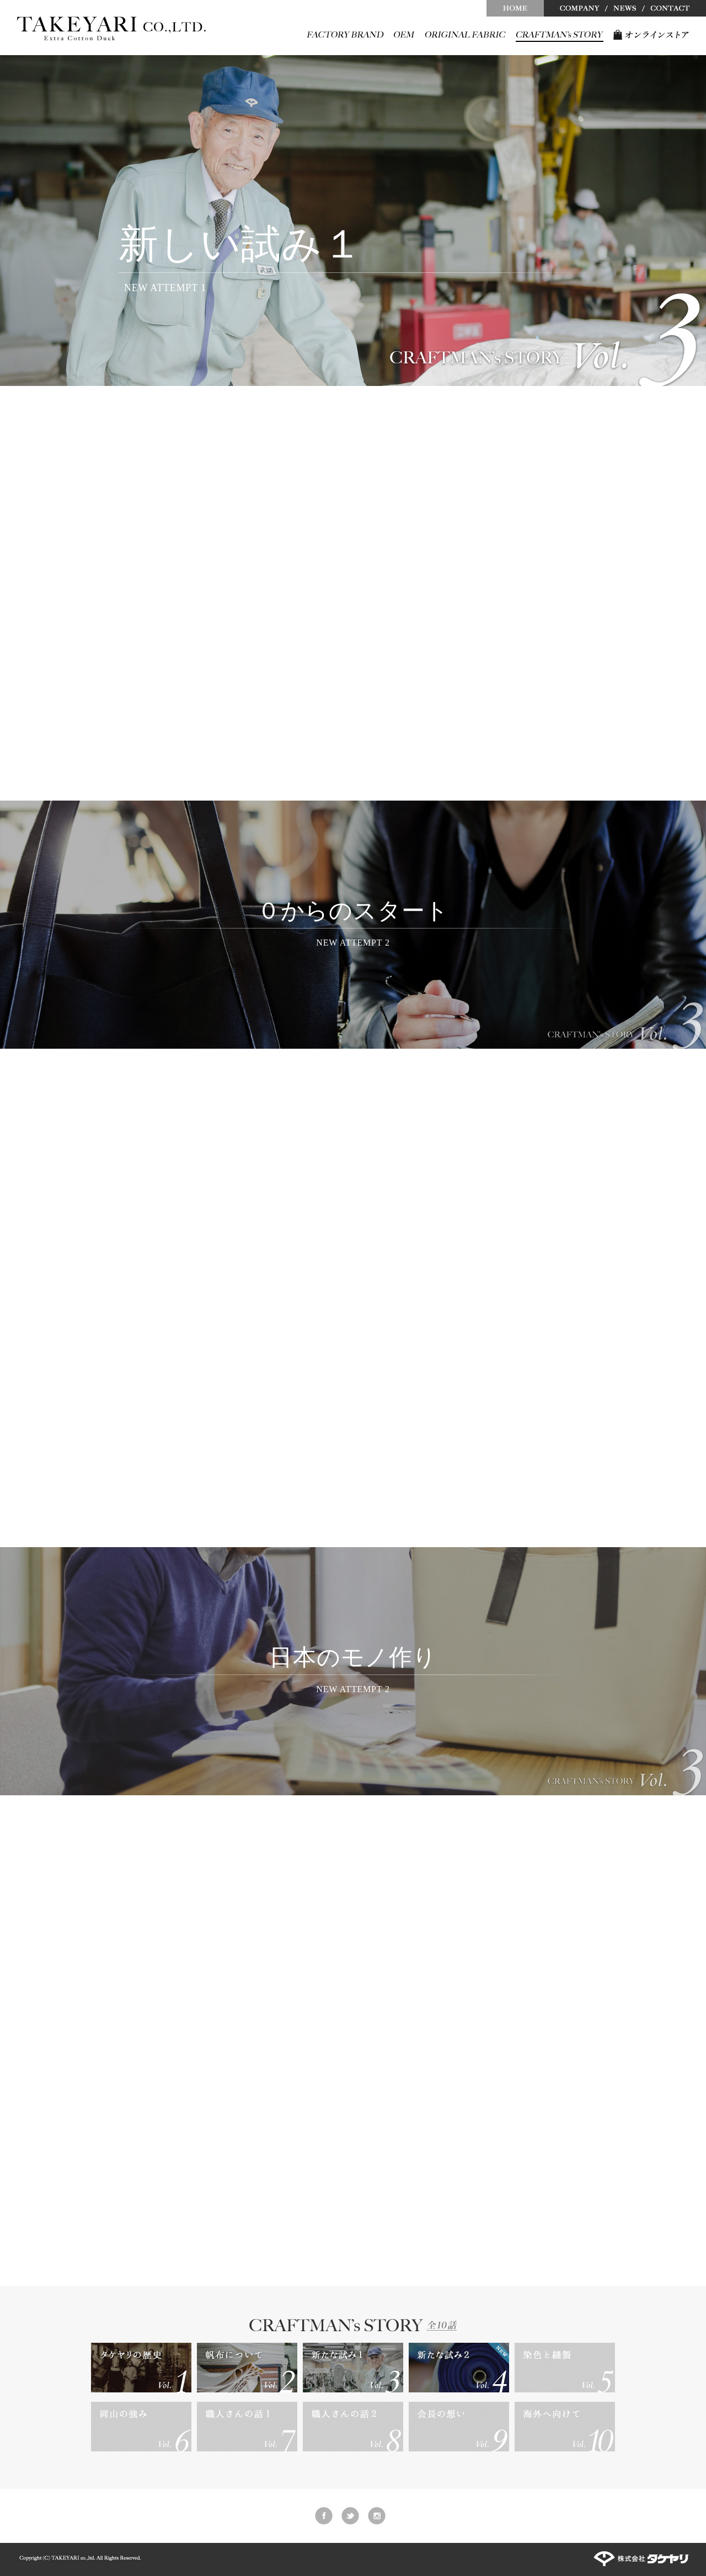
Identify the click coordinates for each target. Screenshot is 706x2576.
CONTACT (674, 8)
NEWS (624, 8)
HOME (515, 8)
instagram (376, 2515)
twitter (350, 2515)
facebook (323, 2515)
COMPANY (575, 8)
